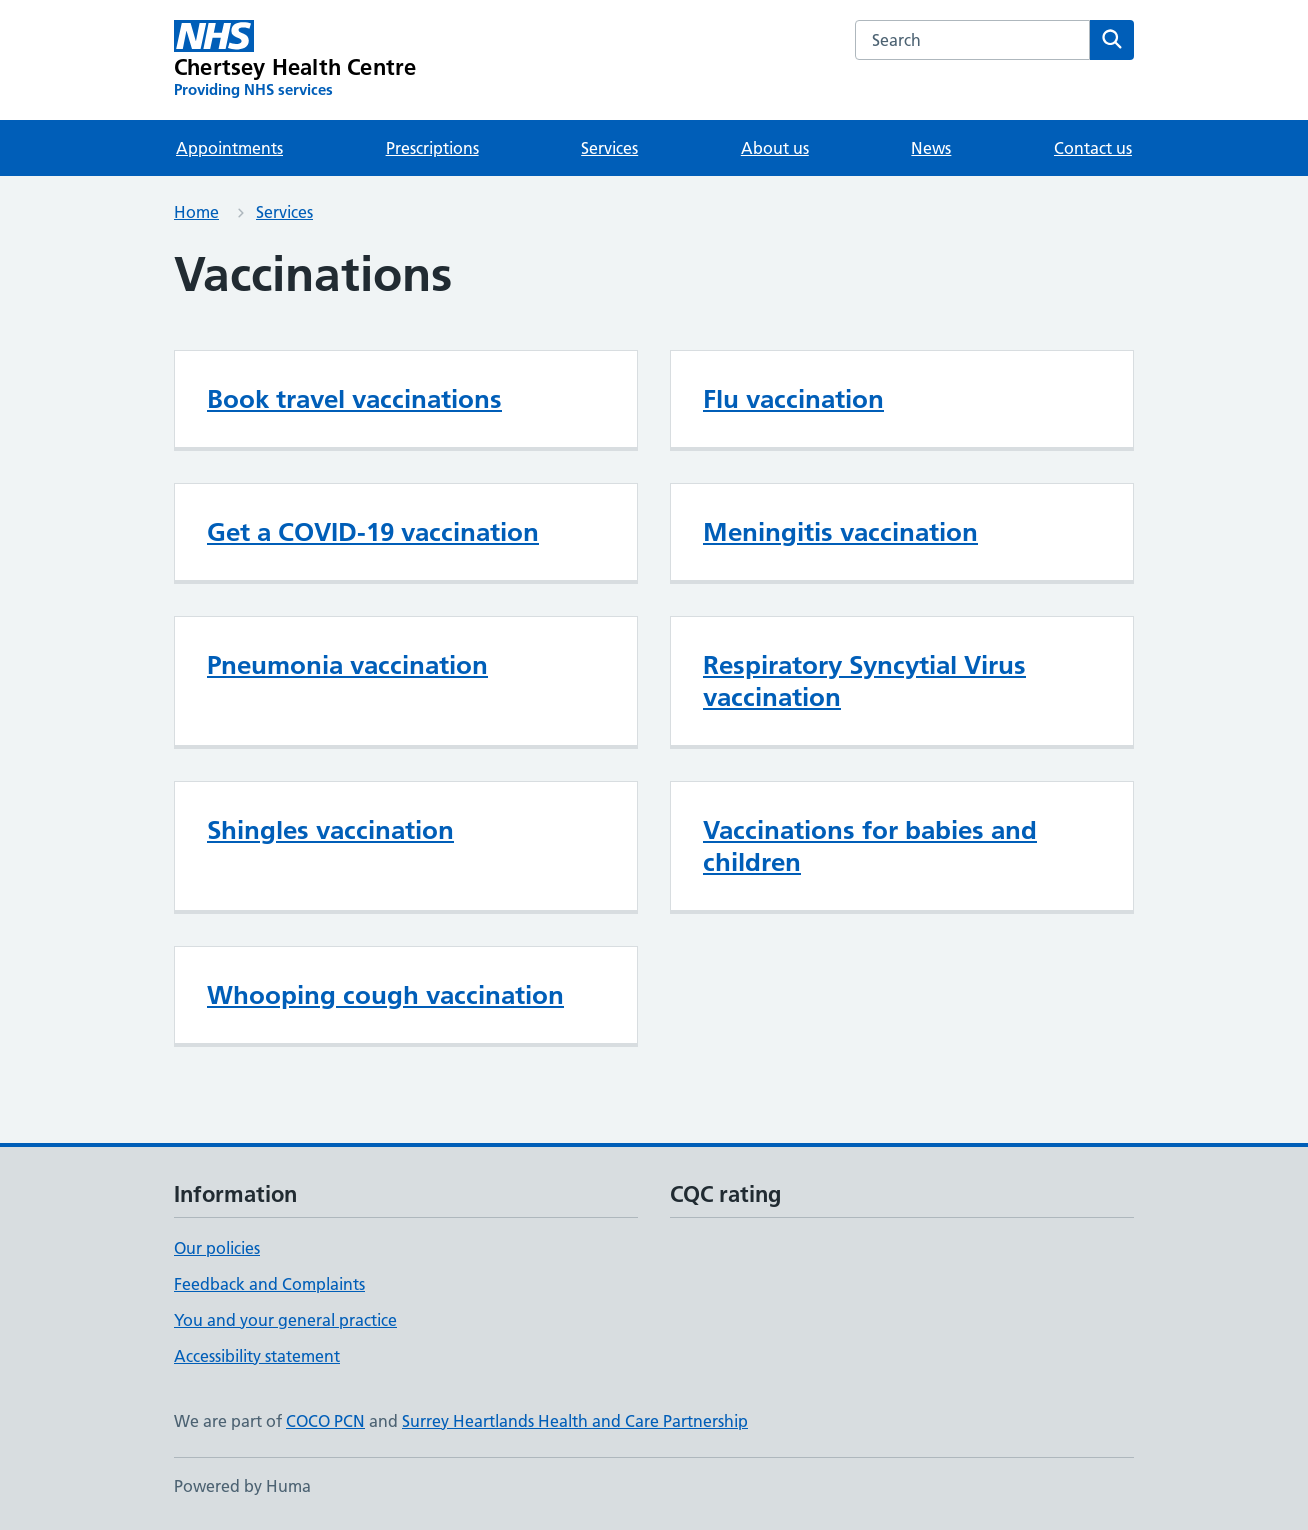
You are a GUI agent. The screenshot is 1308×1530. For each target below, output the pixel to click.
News (931, 148)
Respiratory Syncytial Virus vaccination (864, 681)
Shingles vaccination (330, 830)
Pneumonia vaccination (347, 665)
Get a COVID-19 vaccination (373, 532)
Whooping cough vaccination (385, 995)
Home (196, 212)
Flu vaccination (793, 399)
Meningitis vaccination (840, 532)
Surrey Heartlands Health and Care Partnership (575, 1421)
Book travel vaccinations (354, 399)
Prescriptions (432, 148)
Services (609, 148)
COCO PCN (325, 1421)
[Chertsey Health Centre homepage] (295, 60)
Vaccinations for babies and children (870, 846)
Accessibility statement (257, 1356)
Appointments (229, 148)
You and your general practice (285, 1320)
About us (775, 148)
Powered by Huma (242, 1486)
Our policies (217, 1248)
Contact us (1093, 148)
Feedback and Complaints (269, 1284)
